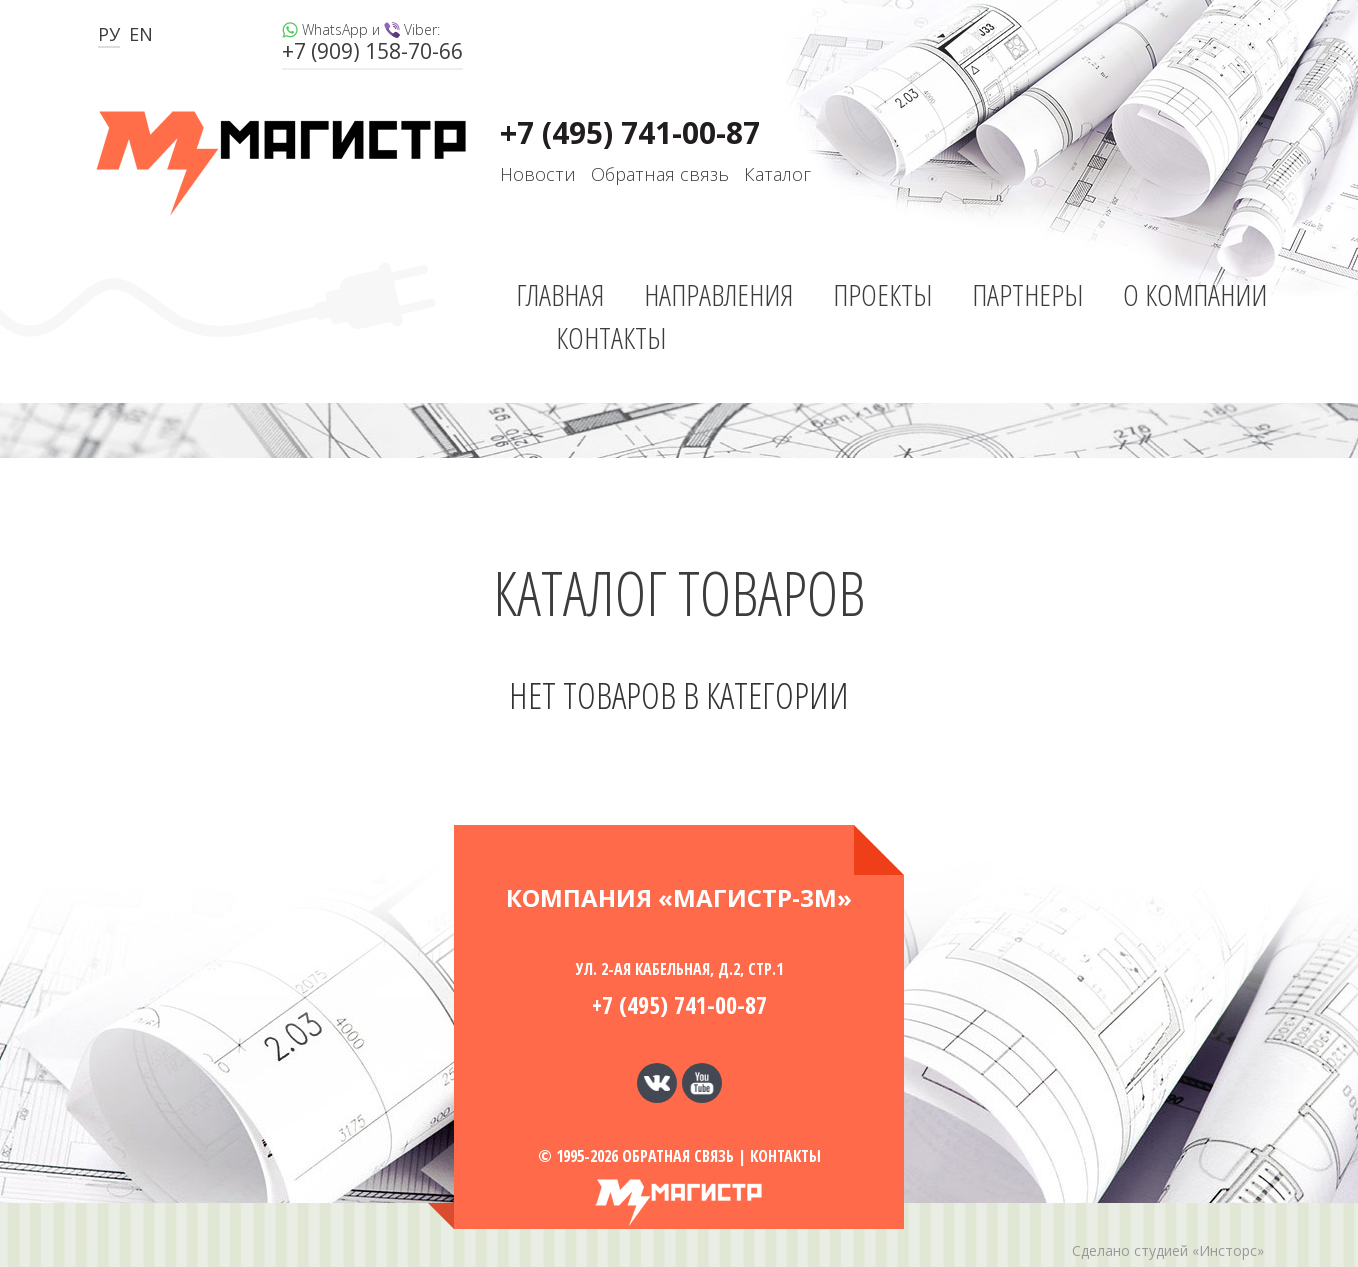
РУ (109, 34)
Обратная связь (660, 174)
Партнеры (1027, 294)
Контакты (611, 337)
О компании (1195, 294)
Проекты (882, 294)
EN (141, 34)
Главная (560, 294)
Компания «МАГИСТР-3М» (679, 897)
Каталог (777, 174)
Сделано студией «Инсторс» (1168, 1250)
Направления (718, 294)
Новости (538, 174)
